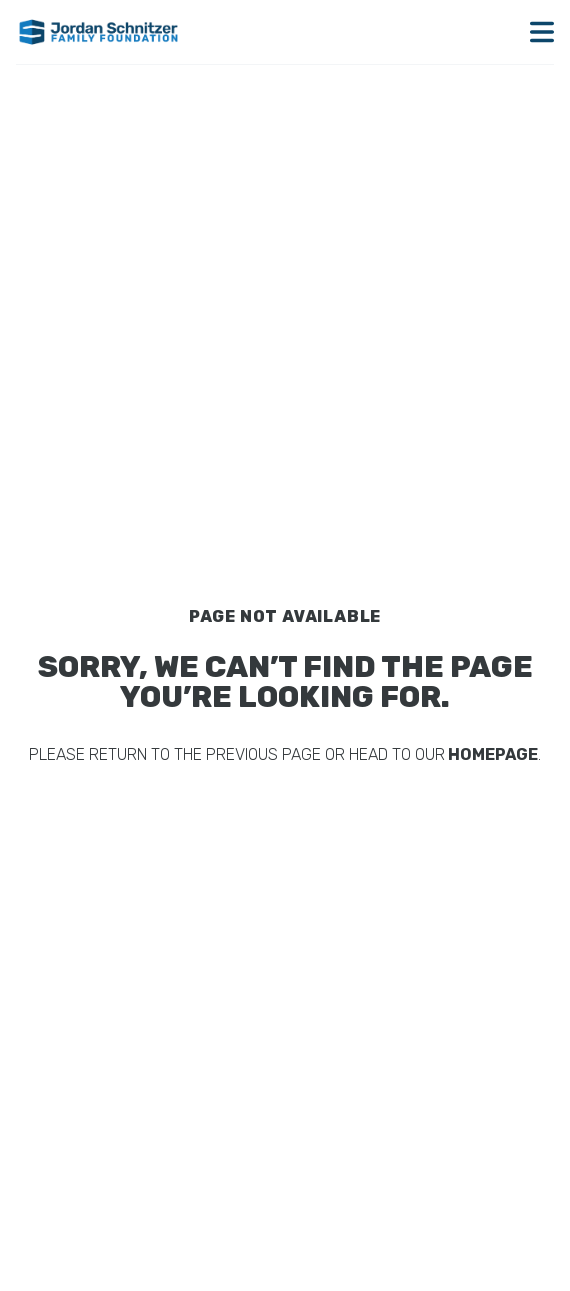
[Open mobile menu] (542, 32)
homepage (491, 754)
